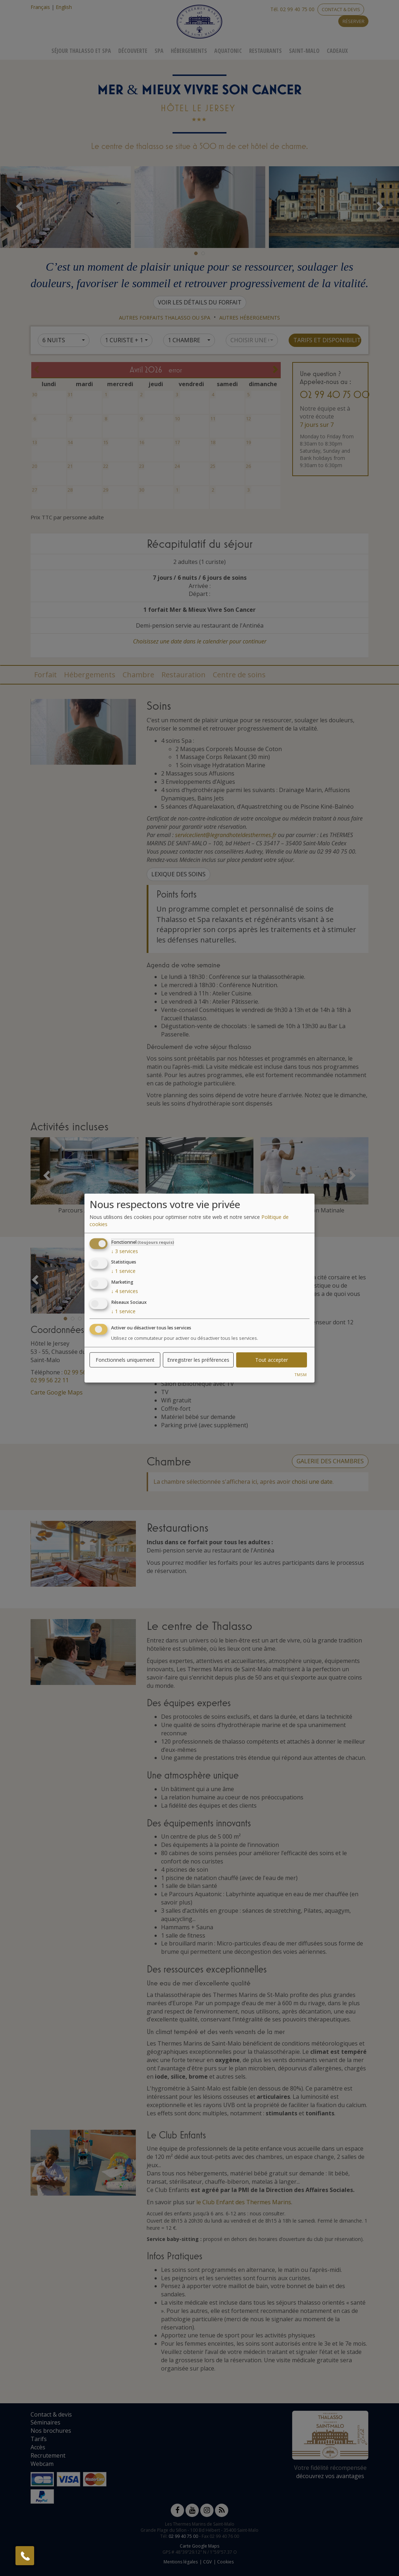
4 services (124, 1291)
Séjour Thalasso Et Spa (81, 51)
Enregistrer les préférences (198, 1359)
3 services (124, 1250)
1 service (123, 1270)
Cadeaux (337, 51)
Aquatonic (228, 51)
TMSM (300, 1374)
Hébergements (189, 51)
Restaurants (265, 51)
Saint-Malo (304, 51)
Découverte (132, 51)
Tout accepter (271, 1359)
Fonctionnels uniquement (125, 1359)
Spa (159, 51)
